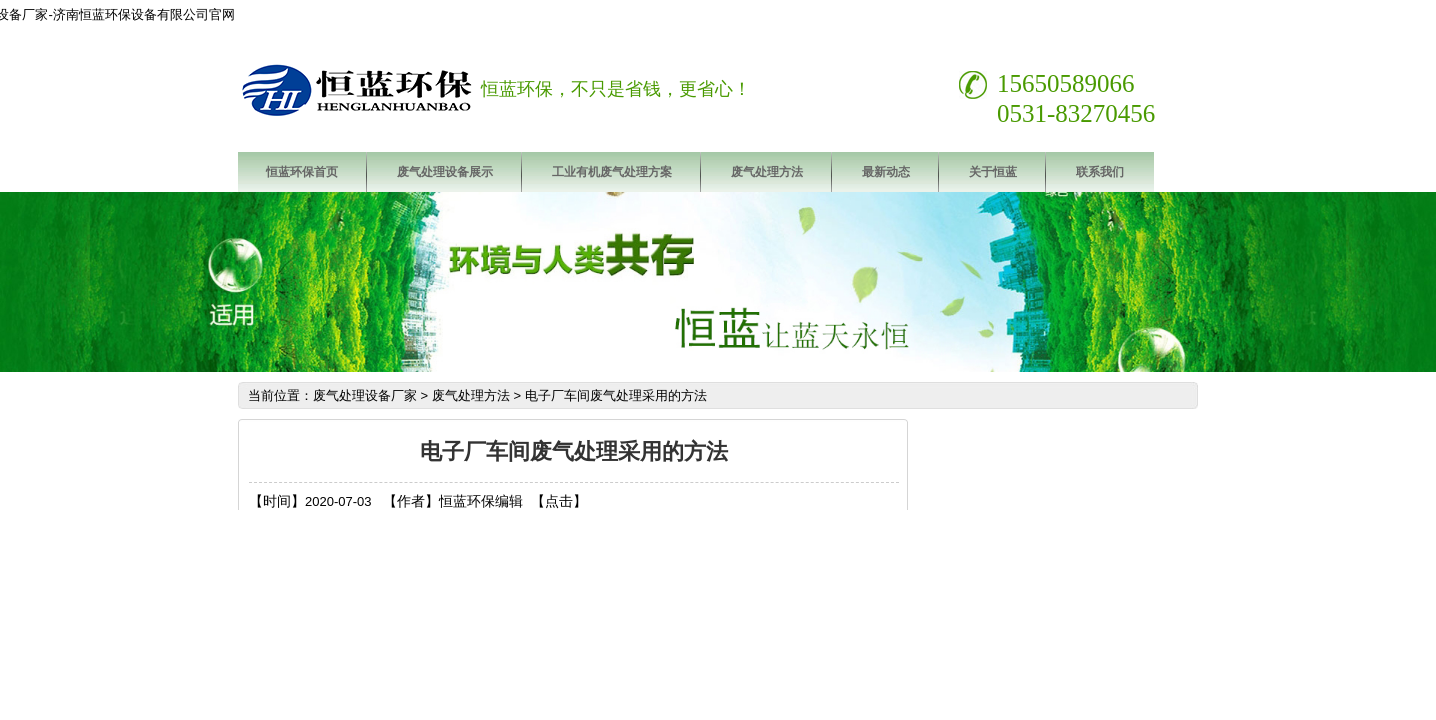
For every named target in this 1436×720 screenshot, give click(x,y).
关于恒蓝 (993, 172)
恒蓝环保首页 (302, 172)
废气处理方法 (767, 172)
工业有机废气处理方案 (612, 172)
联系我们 (1100, 172)
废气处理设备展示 (445, 172)
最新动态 (886, 172)
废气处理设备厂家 (365, 395)
